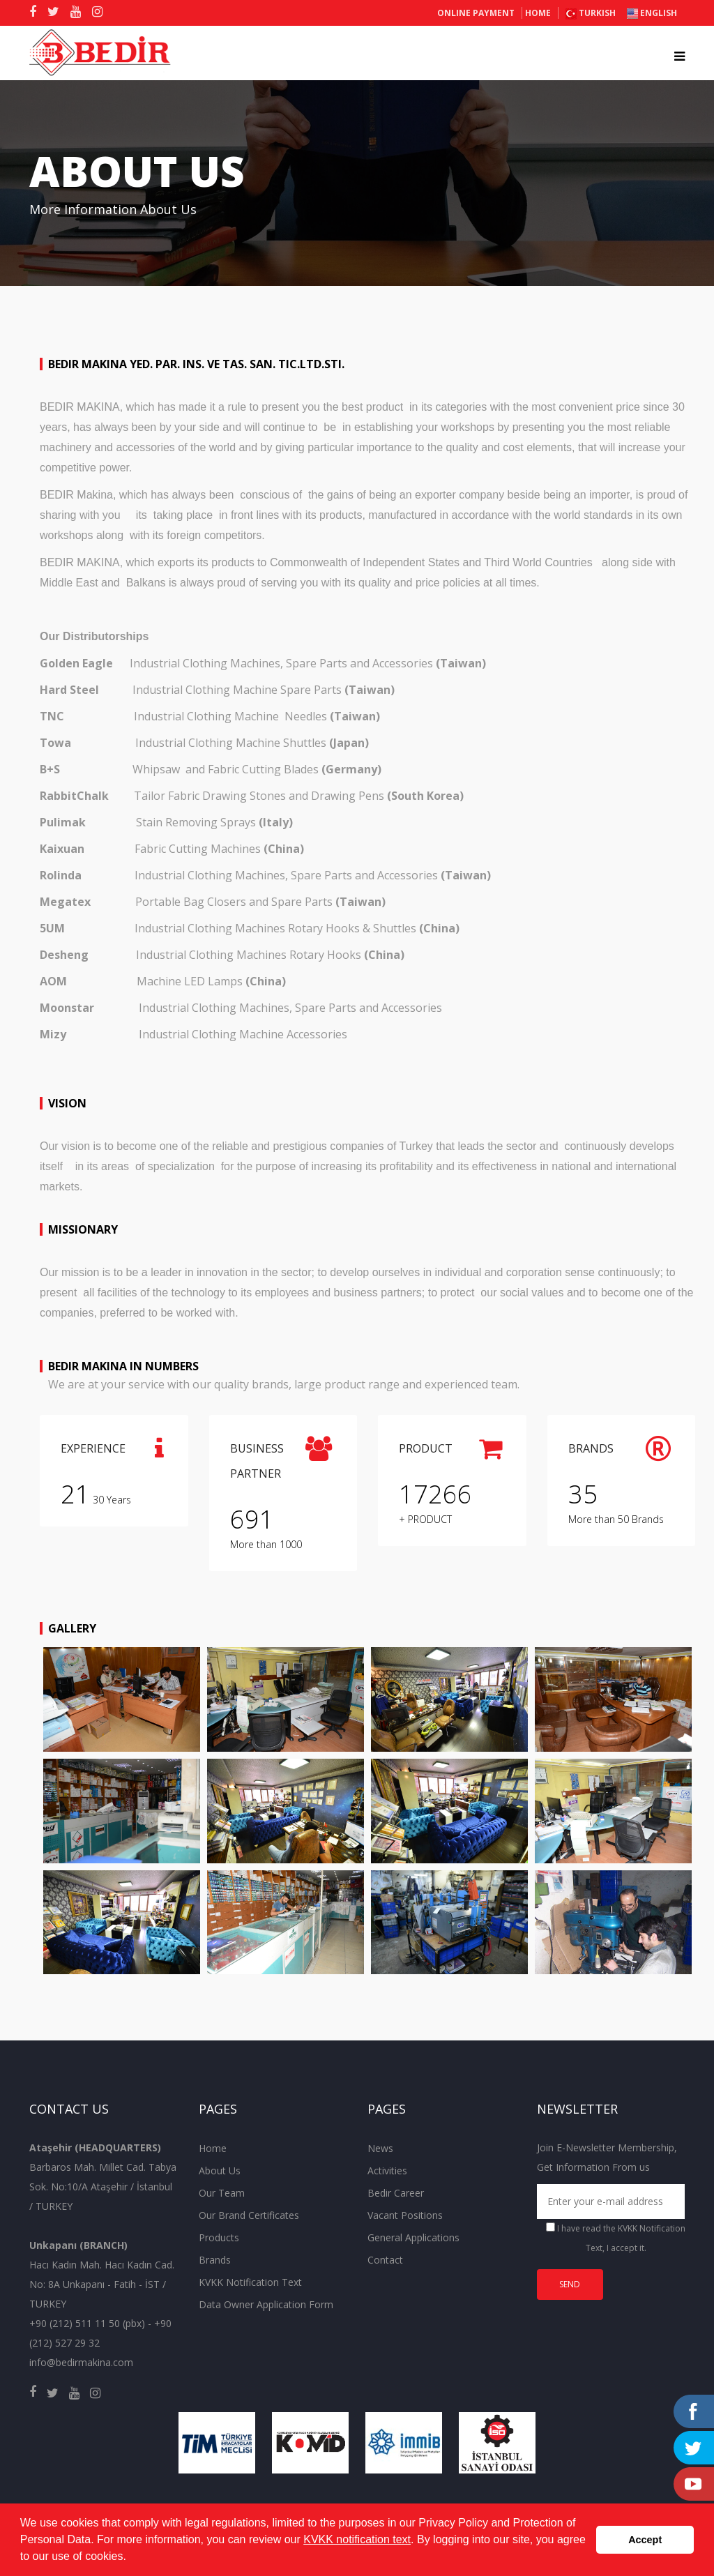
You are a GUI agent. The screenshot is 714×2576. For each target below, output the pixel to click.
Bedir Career (395, 2192)
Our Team (222, 2192)
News (380, 2148)
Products (219, 2237)
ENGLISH (652, 13)
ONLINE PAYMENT (476, 13)
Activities (387, 2170)
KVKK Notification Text (250, 2282)
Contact (385, 2259)
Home (538, 13)
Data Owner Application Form (266, 2304)
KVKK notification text (357, 2539)
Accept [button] (645, 2539)
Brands (215, 2259)
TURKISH (590, 13)
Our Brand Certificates (249, 2215)
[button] (131, 2558)
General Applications (413, 2237)
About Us (220, 2170)
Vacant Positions (405, 2215)
